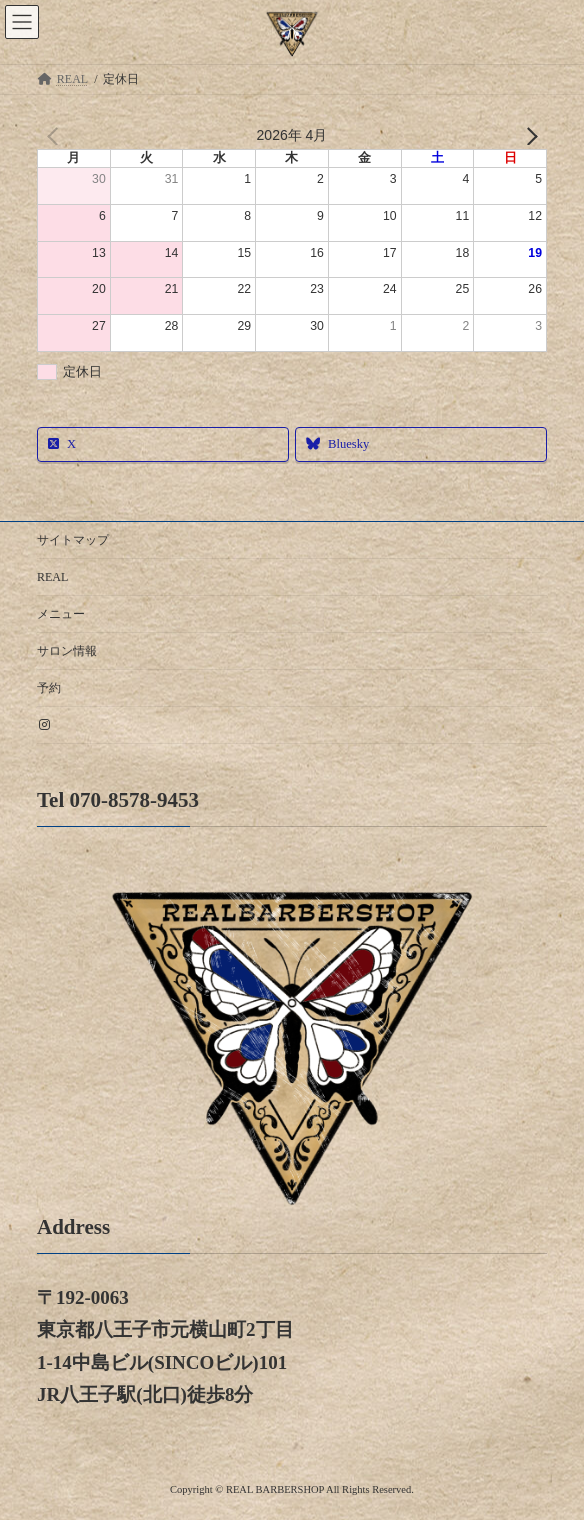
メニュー (61, 614)
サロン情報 (67, 651)
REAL (52, 577)
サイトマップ (73, 540)
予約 (49, 688)
